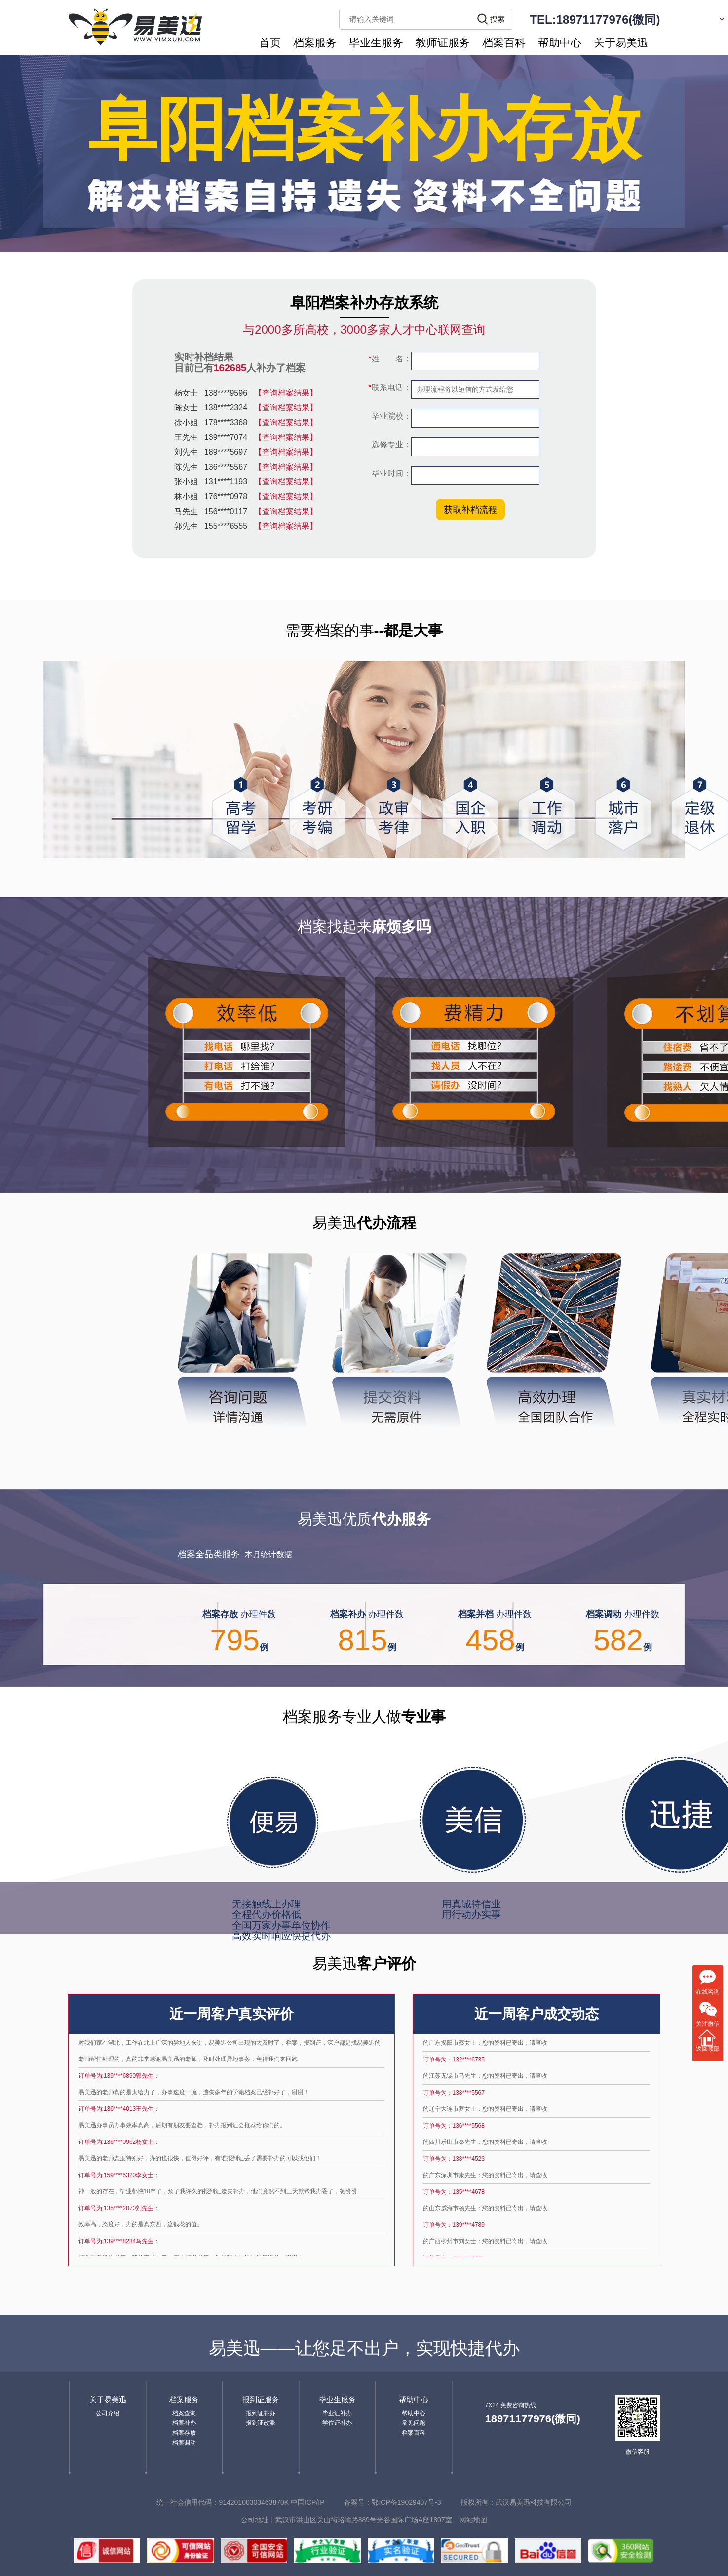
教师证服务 (443, 43)
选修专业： (390, 444)
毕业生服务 (376, 43)
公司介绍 (107, 2413)
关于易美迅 (621, 43)
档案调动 (184, 2442)
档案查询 (184, 2413)
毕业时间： (390, 473)
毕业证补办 (337, 2413)
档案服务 (315, 43)
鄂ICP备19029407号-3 (406, 2502)
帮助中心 (559, 43)
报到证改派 (260, 2422)
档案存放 (184, 2432)
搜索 (497, 19)
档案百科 (504, 43)
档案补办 (184, 2422)
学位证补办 (337, 2422)
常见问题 (413, 2422)
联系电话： (389, 387)
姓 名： (389, 359)
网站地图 (473, 2520)
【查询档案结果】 (285, 399)
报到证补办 (260, 2413)
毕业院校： (390, 416)
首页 (270, 43)
